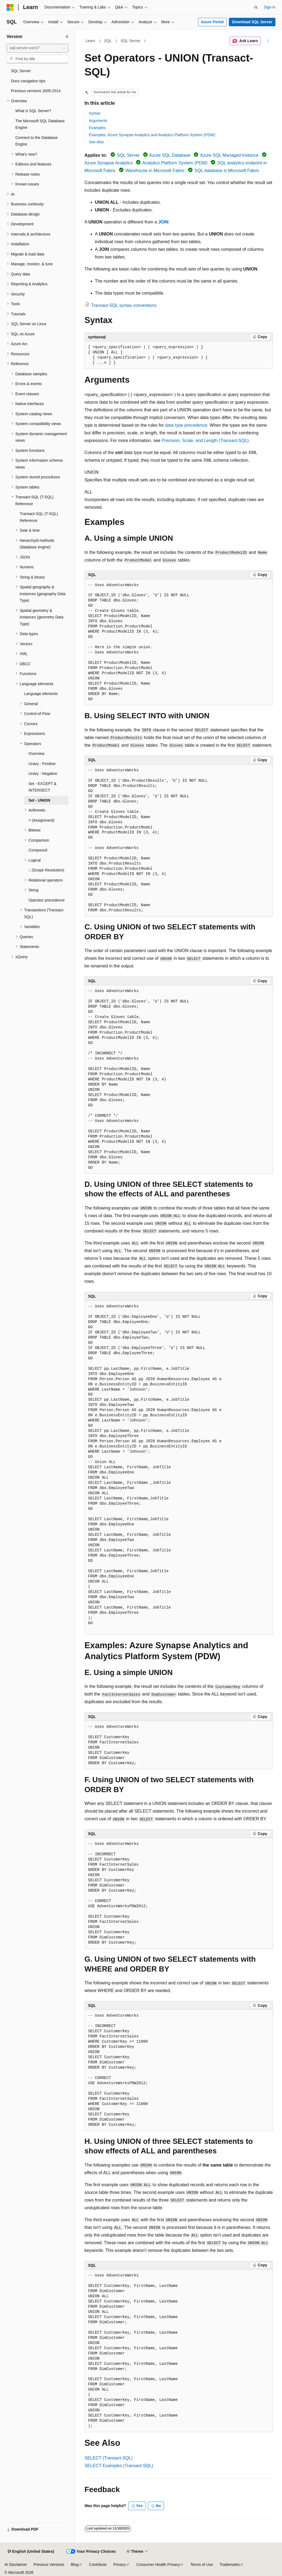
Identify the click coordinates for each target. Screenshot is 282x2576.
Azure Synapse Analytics (109, 163)
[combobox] (37, 48)
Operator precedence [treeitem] (46, 900)
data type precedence (186, 425)
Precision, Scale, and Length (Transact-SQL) (205, 440)
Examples (97, 128)
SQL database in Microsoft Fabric (226, 170)
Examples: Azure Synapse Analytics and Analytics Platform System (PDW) (152, 135)
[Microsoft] (10, 7)
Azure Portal (212, 22)
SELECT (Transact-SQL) (109, 2458)
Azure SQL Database (170, 155)
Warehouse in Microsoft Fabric (155, 170)
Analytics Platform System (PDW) (175, 163)
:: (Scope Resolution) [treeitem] (46, 870)
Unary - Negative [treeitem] (42, 773)
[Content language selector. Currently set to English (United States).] (30, 2551)
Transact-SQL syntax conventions (124, 305)
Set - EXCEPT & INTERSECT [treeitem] (42, 787)
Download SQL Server (252, 22)
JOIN (163, 222)
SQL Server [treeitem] (21, 71)
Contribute (98, 2564)
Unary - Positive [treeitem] (42, 763)
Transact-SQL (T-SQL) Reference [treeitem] (39, 517)
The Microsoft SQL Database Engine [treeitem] (40, 124)
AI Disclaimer (15, 2564)
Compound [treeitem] (37, 850)
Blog (75, 2564)
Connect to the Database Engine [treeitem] (36, 141)
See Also (96, 142)
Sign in (269, 7)
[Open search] (256, 7)
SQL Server (130, 41)
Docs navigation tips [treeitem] (28, 81)
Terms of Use (201, 2564)
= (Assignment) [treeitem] (41, 820)
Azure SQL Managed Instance (229, 155)
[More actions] (268, 41)
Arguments (98, 120)
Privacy (119, 2564)
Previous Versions (48, 2564)
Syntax (95, 113)
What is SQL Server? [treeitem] (33, 111)
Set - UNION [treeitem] (39, 800)
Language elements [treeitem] (41, 693)
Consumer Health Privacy (158, 2564)
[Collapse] (67, 37)
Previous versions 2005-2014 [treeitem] (36, 91)
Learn (90, 41)
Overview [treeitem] (36, 753)
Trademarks (230, 2564)
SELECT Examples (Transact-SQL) (119, 2465)
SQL (108, 41)
